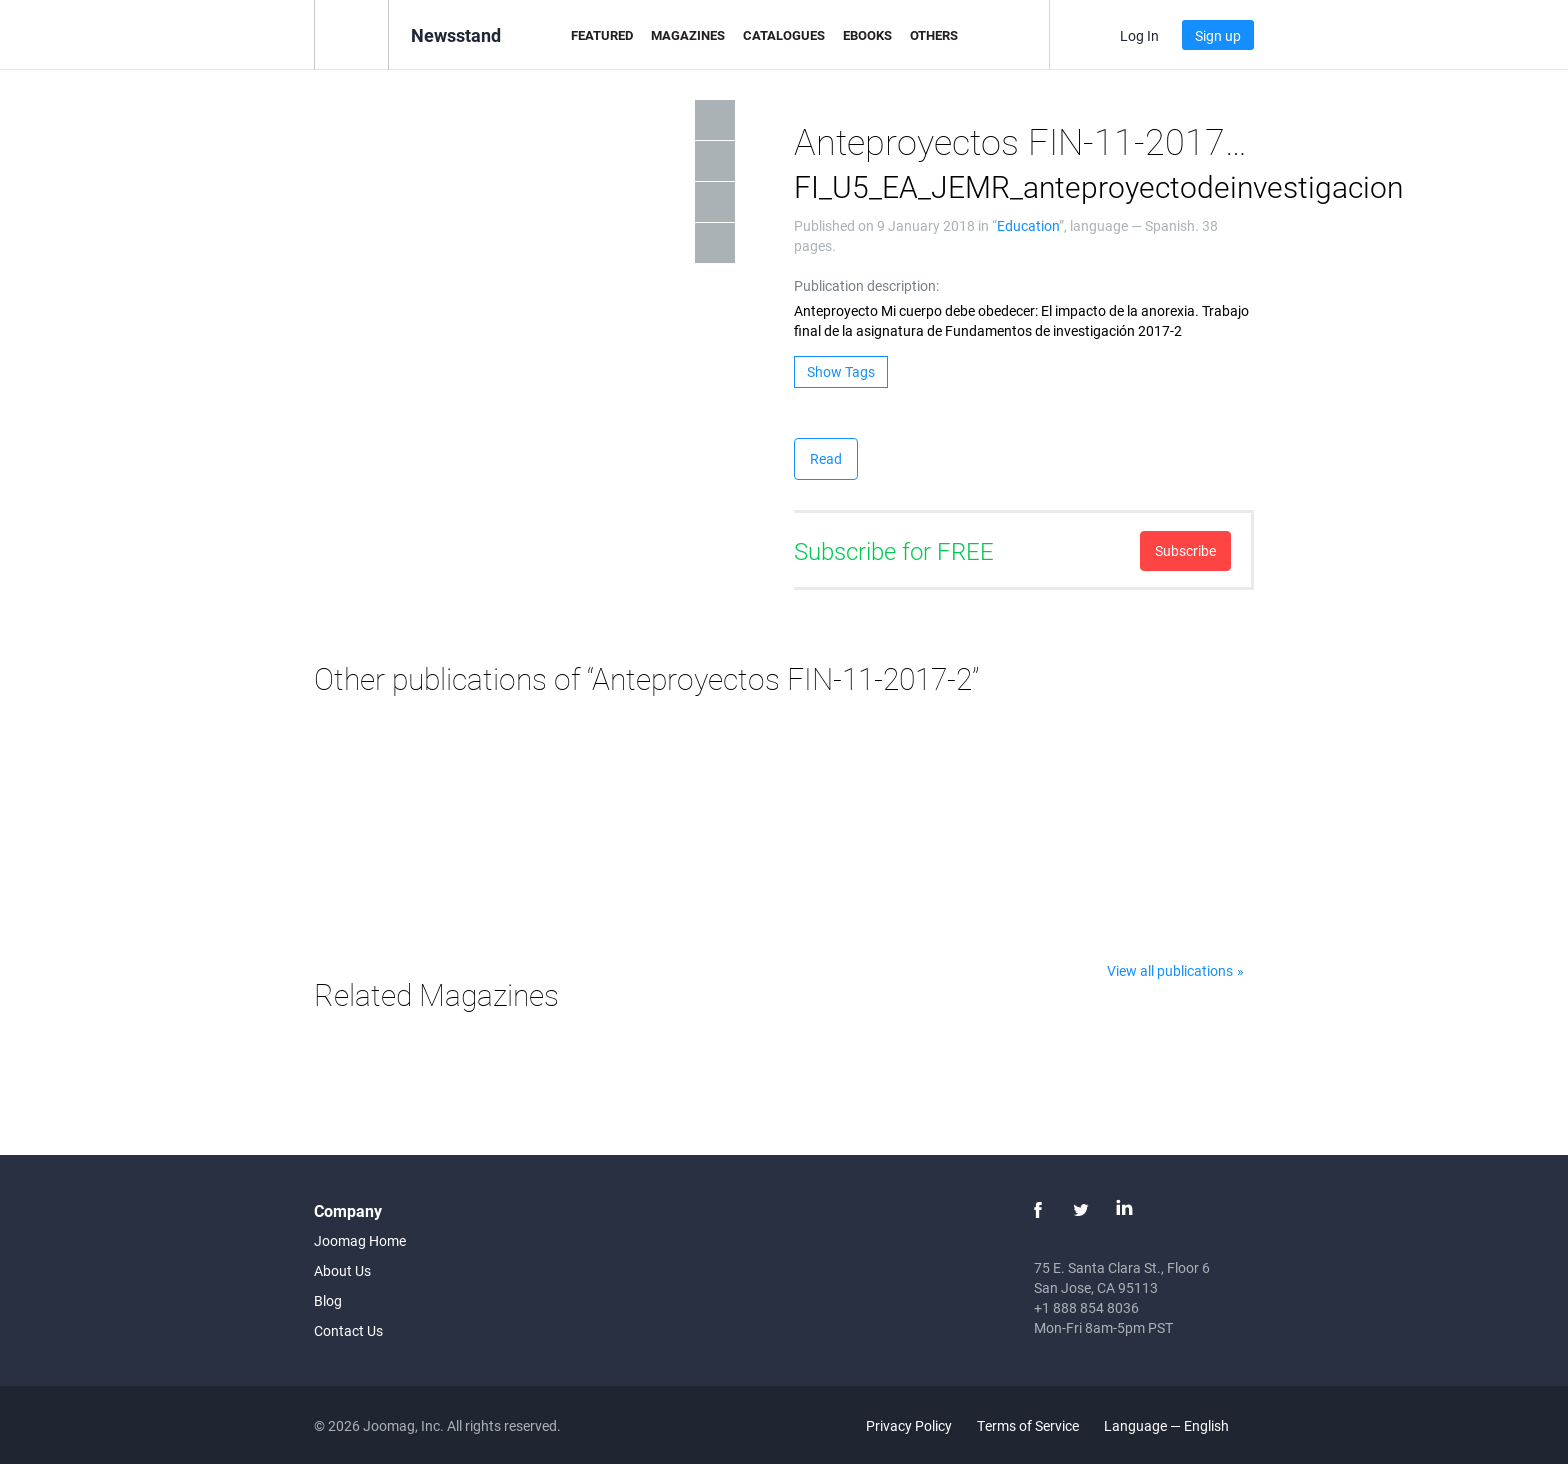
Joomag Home (360, 1240)
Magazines (688, 35)
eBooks (867, 35)
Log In (1139, 35)
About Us (342, 1270)
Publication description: (866, 285)
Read (826, 458)
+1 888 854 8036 (1086, 1307)
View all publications (1170, 970)
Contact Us (348, 1330)
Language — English (1178, 1425)
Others (934, 35)
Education (1028, 225)
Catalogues (784, 35)
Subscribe (1185, 550)
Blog (328, 1300)
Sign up (1218, 35)
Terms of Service (1028, 1425)
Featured (602, 35)
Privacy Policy (909, 1425)
